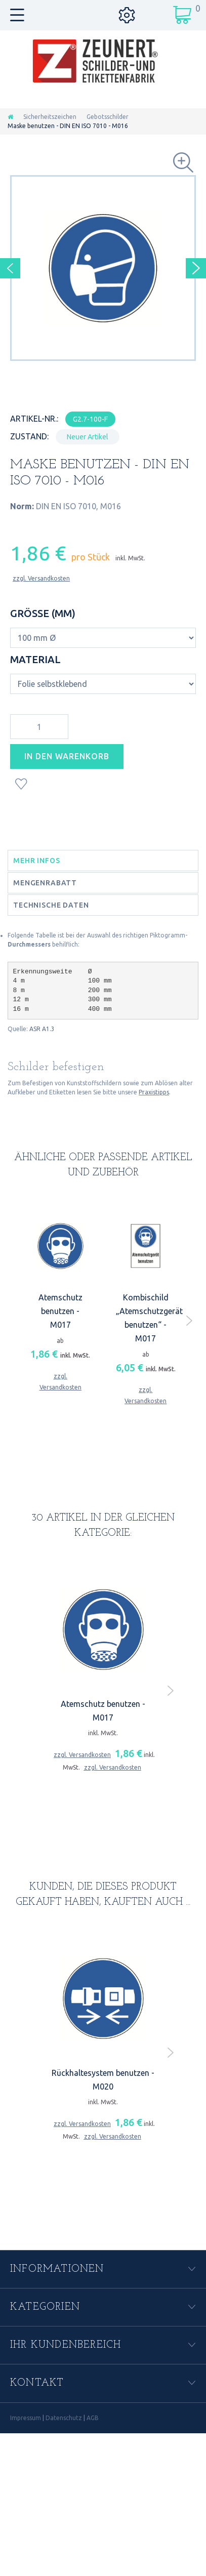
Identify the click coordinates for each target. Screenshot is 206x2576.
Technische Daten (51, 905)
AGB (93, 2418)
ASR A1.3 (42, 1029)
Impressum (25, 2418)
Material (36, 659)
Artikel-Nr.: (34, 418)
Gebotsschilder (108, 116)
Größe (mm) (44, 613)
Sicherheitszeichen (49, 116)
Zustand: (29, 436)
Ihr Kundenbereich (65, 2345)
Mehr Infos (36, 860)
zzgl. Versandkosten (41, 578)
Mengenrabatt (45, 883)
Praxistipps (154, 1092)
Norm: (22, 506)
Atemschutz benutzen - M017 (60, 1311)
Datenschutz (64, 2418)
